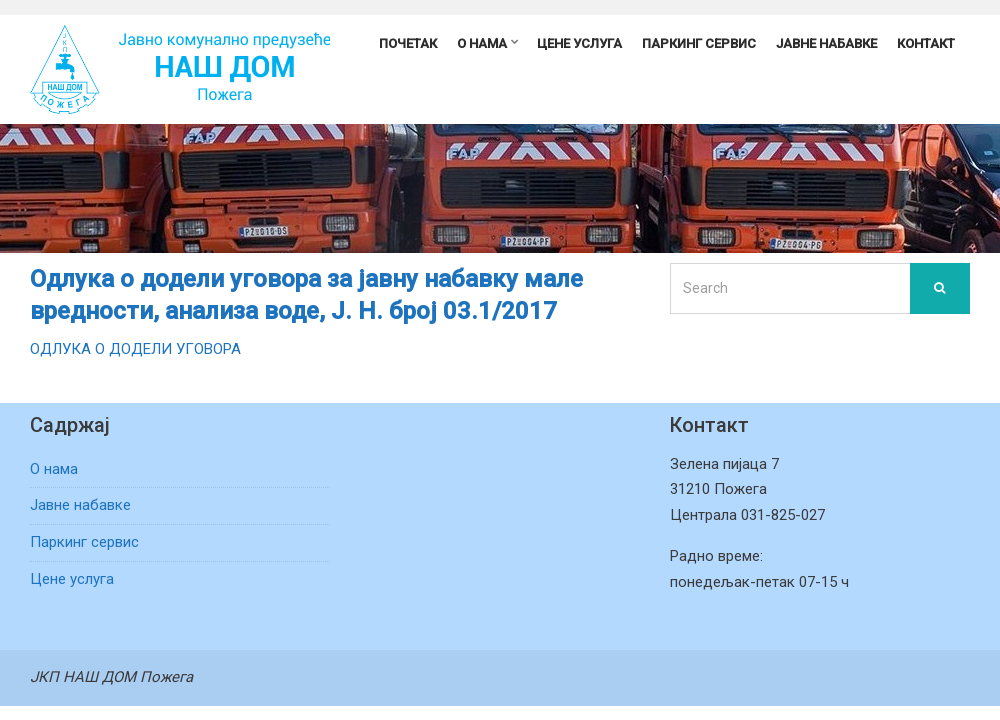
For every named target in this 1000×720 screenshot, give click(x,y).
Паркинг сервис (699, 43)
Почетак (408, 43)
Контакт (926, 43)
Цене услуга (579, 43)
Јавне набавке (826, 43)
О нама (482, 43)
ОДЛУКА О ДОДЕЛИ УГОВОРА (135, 349)
